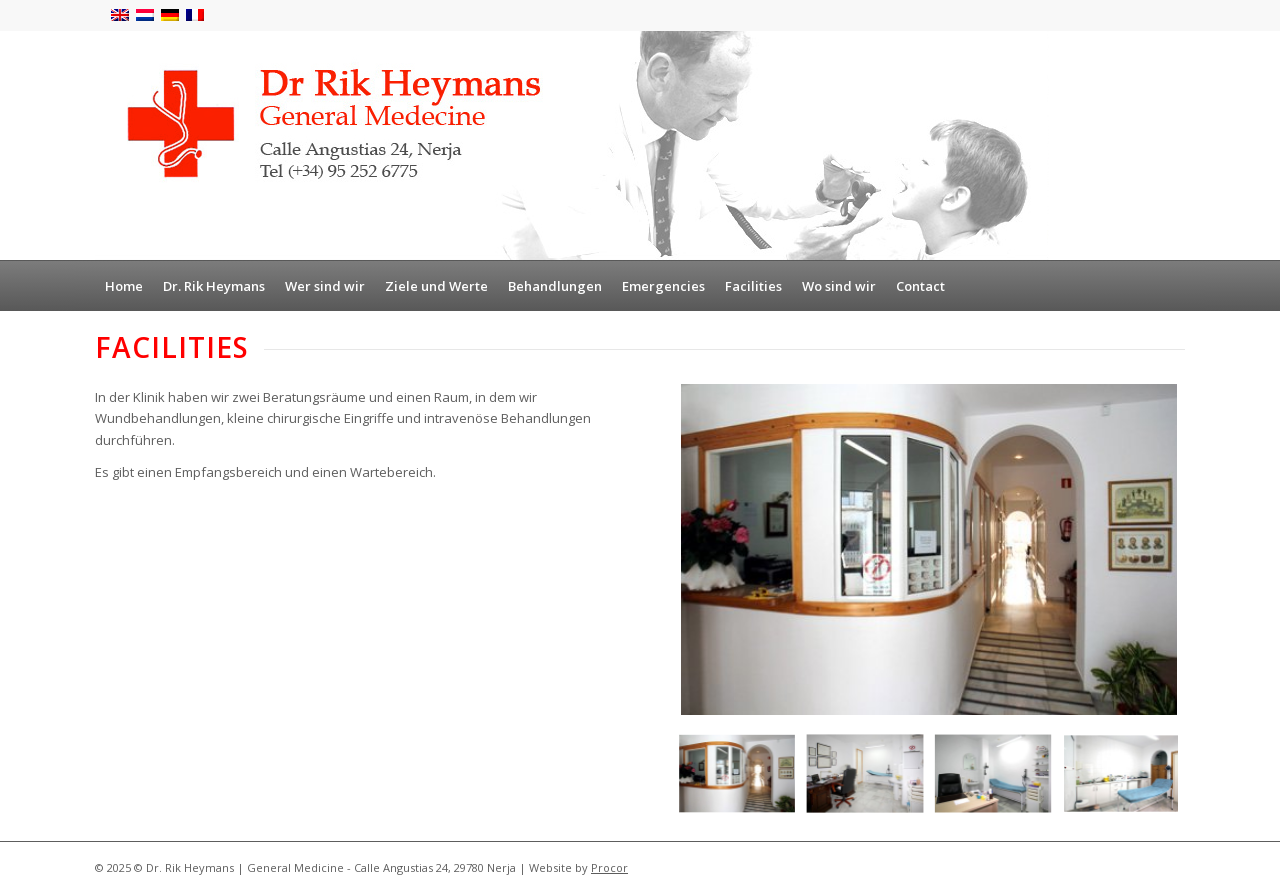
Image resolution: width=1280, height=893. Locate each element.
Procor (609, 867)
